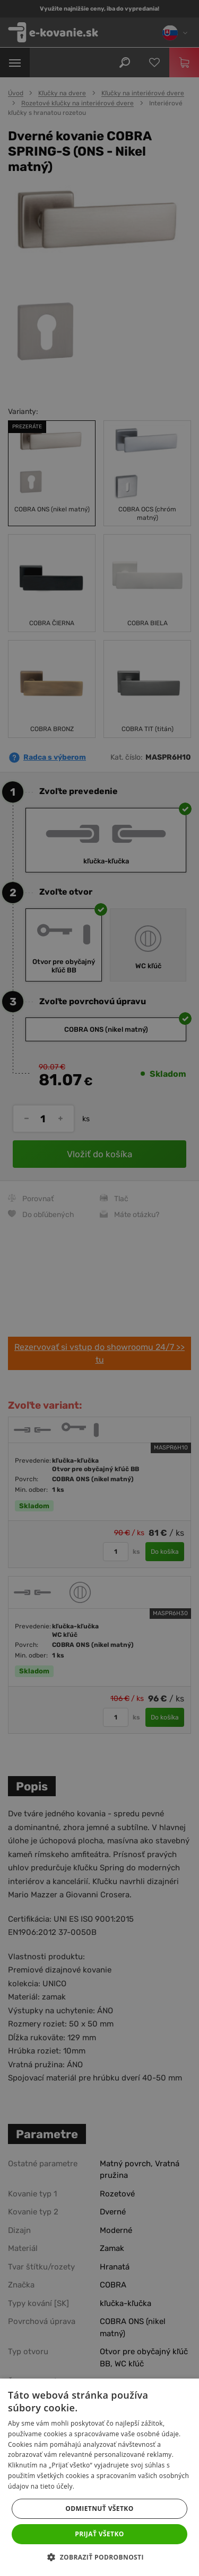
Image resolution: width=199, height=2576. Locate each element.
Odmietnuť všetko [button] (99, 2508)
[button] (99, 2557)
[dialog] (99, 1288)
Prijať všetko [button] (99, 2533)
